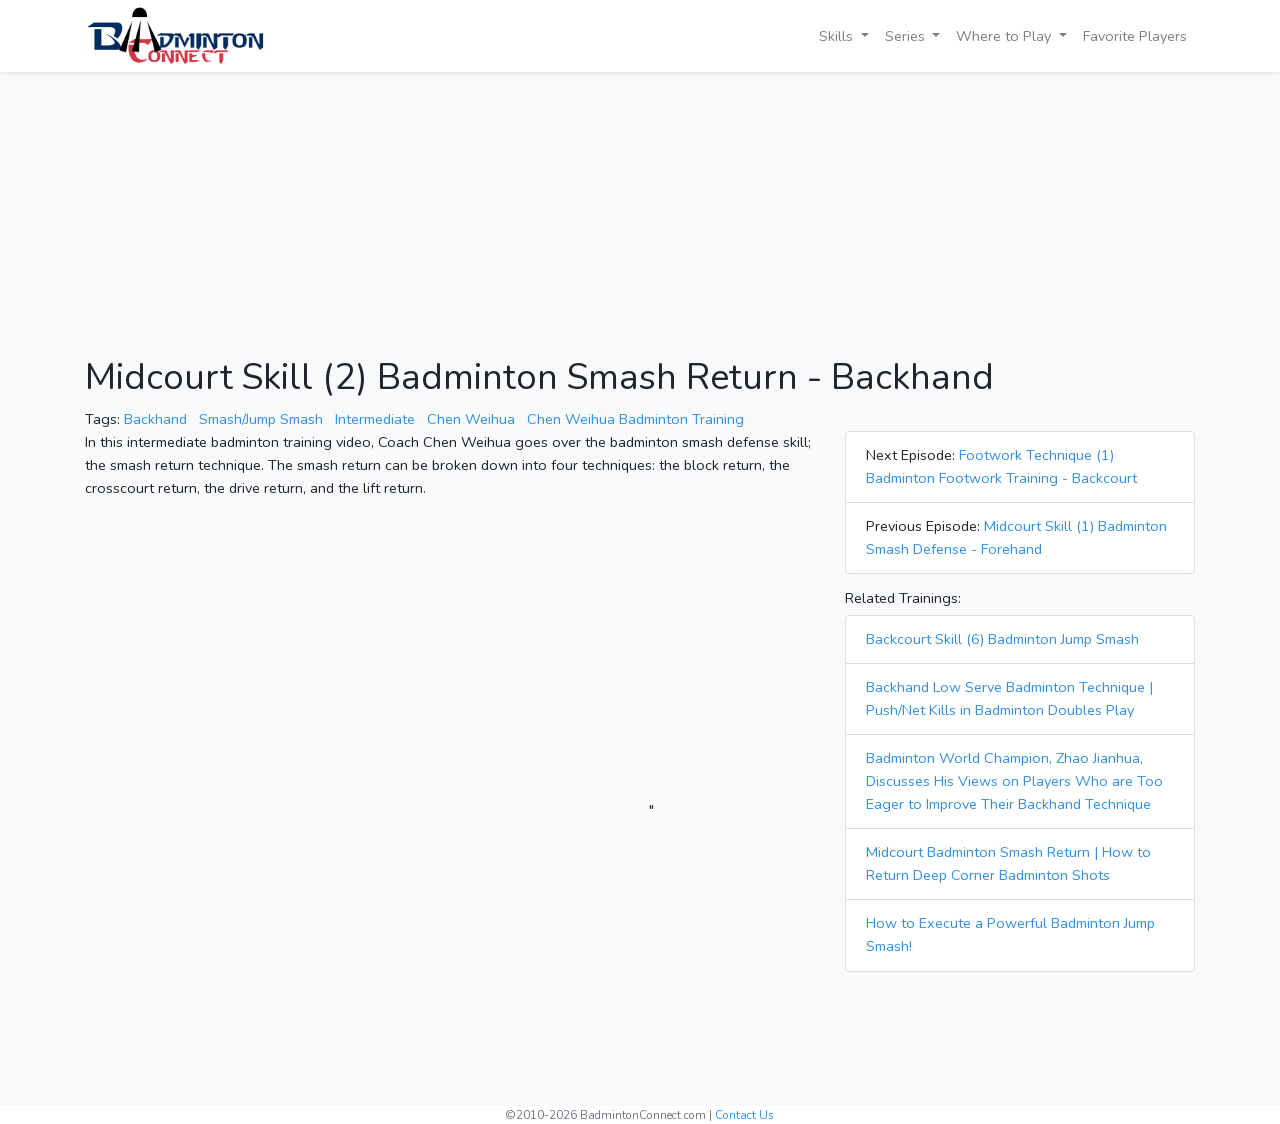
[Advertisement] (640, 216)
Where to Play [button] (1005, 36)
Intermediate (375, 419)
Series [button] (907, 36)
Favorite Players (1135, 36)
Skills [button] (838, 36)
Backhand (155, 419)
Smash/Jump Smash (261, 419)
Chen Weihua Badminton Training (635, 419)
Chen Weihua (471, 419)
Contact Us (744, 1115)
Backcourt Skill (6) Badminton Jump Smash (1002, 639)
